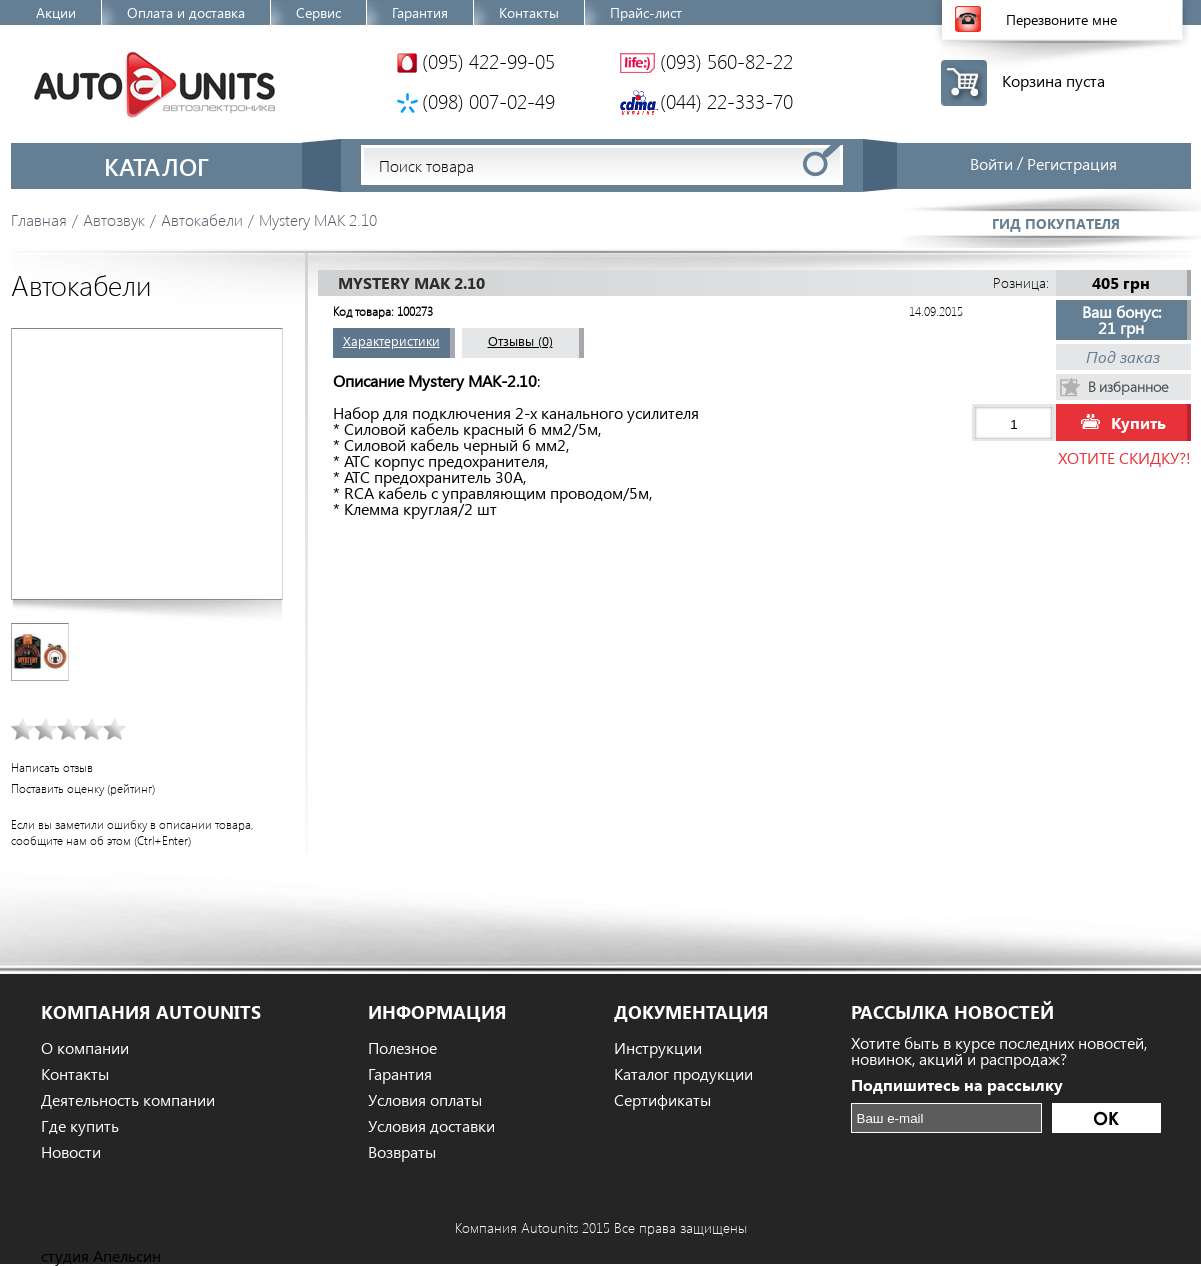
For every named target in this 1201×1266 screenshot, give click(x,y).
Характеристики (391, 340)
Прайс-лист (646, 12)
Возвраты (402, 1152)
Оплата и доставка (186, 12)
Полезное (402, 1048)
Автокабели (202, 219)
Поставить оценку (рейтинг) (83, 788)
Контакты (529, 12)
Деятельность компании (128, 1100)
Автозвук (114, 219)
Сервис (318, 12)
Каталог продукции (683, 1074)
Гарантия (420, 12)
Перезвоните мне (1061, 19)
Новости (71, 1152)
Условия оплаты (425, 1100)
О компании (85, 1048)
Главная (39, 219)
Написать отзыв (52, 767)
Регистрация (1072, 163)
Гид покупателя (1056, 223)
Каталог (156, 166)
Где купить (80, 1126)
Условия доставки (431, 1126)
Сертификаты (662, 1100)
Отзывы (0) (520, 340)
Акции (56, 12)
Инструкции (658, 1048)
